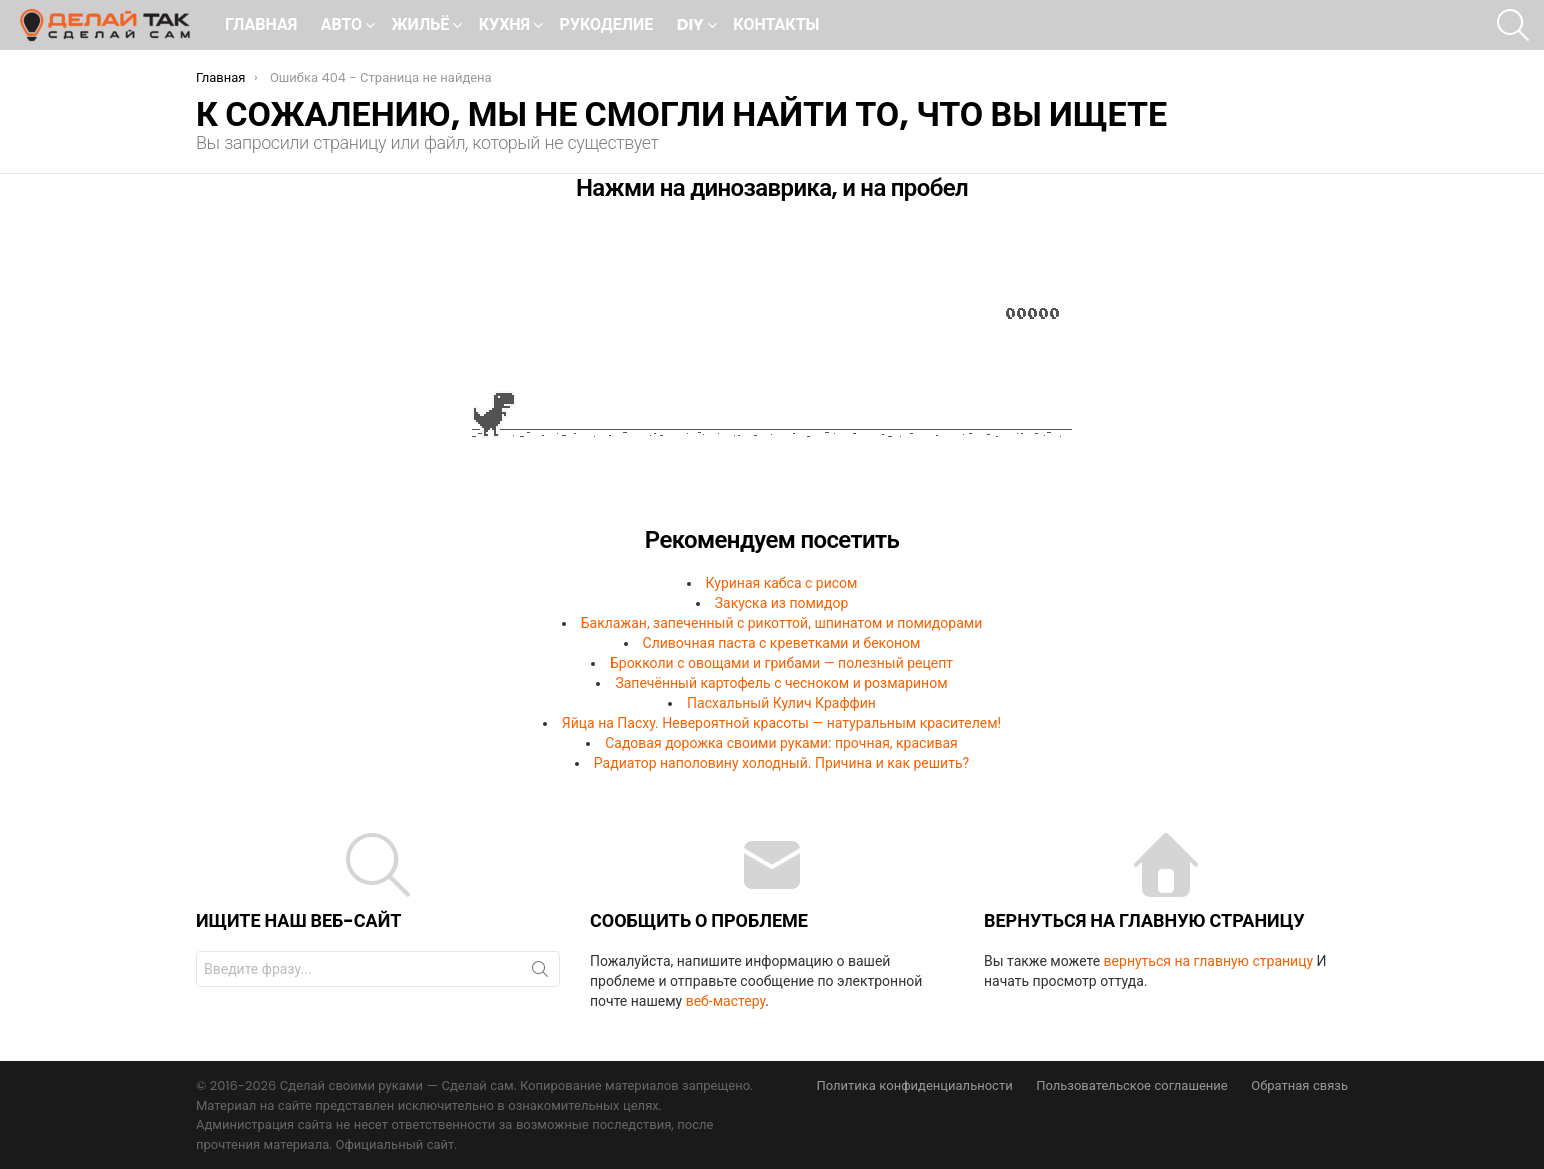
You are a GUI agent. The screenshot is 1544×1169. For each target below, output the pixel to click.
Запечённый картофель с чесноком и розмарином (781, 683)
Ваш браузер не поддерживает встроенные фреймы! (772, 371)
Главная (261, 24)
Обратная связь (1299, 1086)
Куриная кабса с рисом (782, 583)
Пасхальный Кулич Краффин (781, 703)
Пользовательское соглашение (1132, 1086)
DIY (690, 26)
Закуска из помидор (782, 603)
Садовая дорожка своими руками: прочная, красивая (781, 743)
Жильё (421, 26)
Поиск (540, 973)
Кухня (504, 26)
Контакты (776, 24)
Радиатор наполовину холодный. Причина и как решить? (781, 763)
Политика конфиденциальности (914, 1086)
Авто (341, 26)
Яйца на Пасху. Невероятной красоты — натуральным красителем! (781, 723)
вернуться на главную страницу (1209, 961)
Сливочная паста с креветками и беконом (782, 643)
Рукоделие (607, 24)
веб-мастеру (726, 1001)
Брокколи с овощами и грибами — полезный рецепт (781, 663)
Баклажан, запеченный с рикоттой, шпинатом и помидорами (781, 623)
